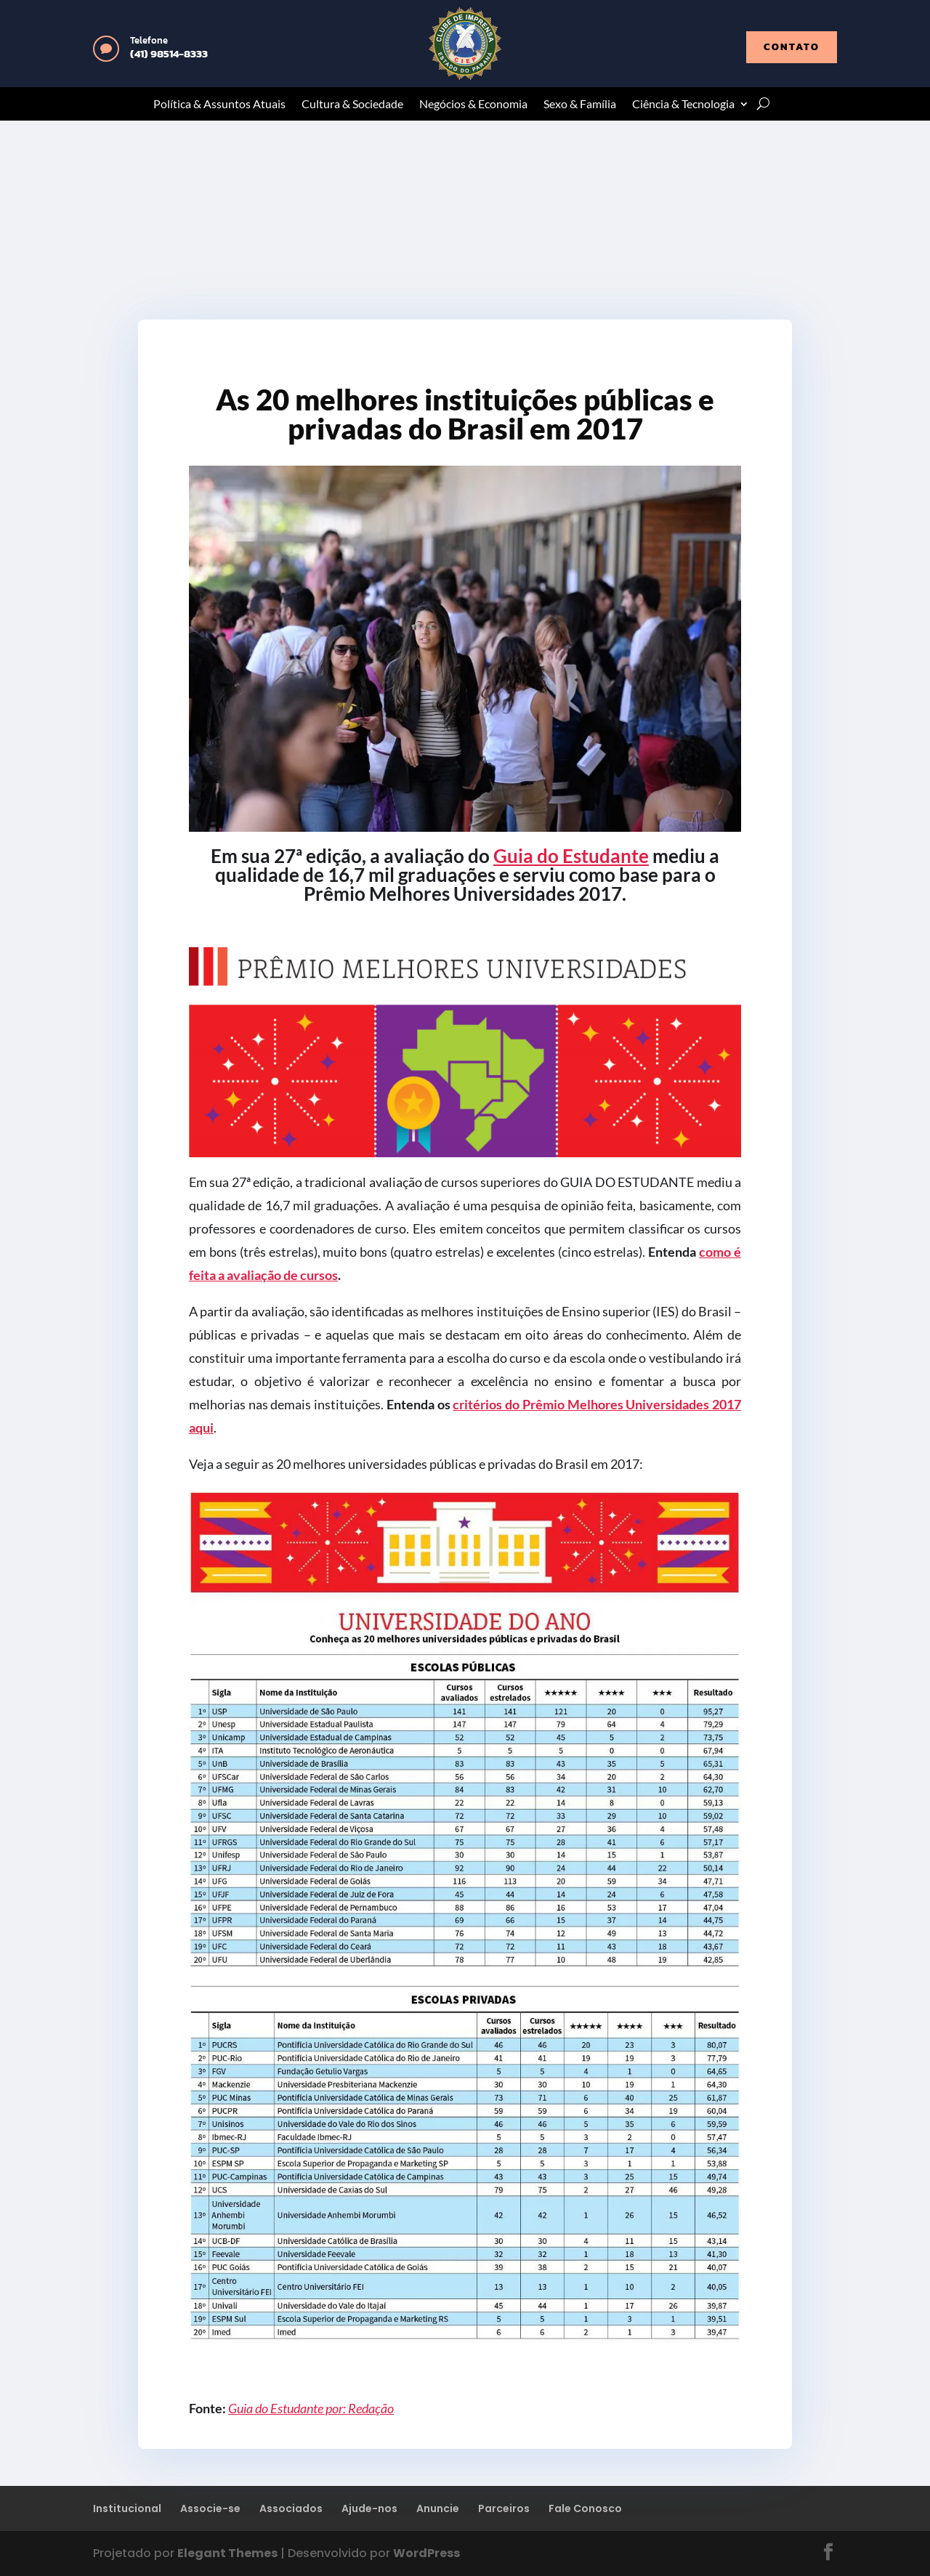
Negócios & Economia (473, 104)
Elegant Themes (227, 2553)
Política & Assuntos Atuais (219, 104)
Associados (291, 2508)
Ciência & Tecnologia (683, 104)
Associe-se (210, 2508)
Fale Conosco (585, 2508)
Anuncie (437, 2508)
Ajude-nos (369, 2508)
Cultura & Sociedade (352, 104)
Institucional (127, 2508)
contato (792, 46)
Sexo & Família (579, 104)
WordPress (426, 2553)
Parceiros (504, 2508)
